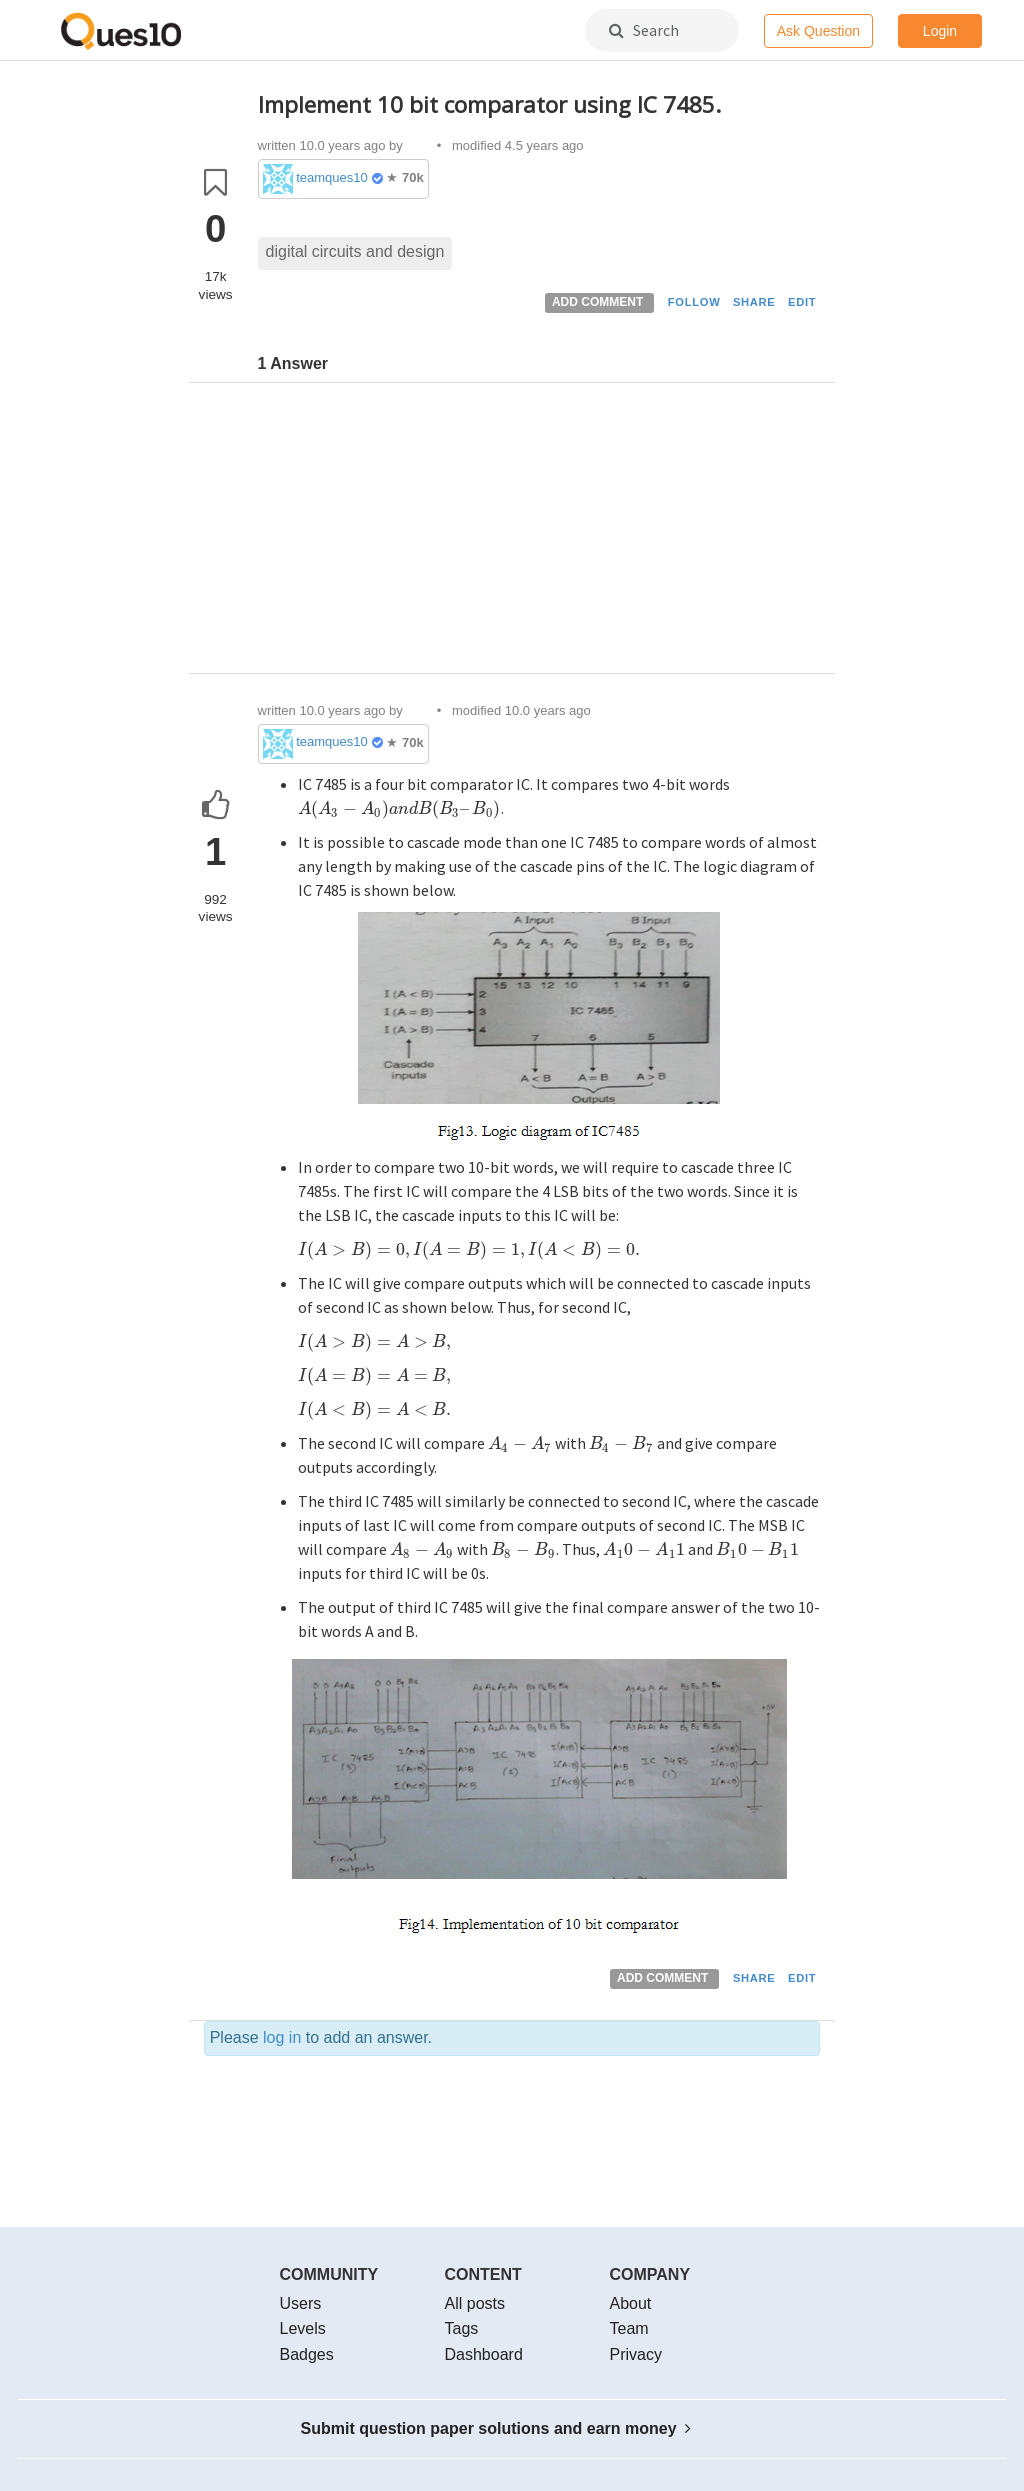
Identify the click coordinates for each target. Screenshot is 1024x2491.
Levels (303, 2328)
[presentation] (400, 808)
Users (301, 2303)
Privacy (636, 2354)
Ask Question (818, 31)
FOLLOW (694, 302)
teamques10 (332, 177)
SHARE (754, 302)
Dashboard (484, 2354)
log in (282, 2037)
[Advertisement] (539, 533)
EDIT (802, 302)
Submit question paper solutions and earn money (496, 2428)
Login (940, 31)
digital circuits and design (355, 251)
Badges (307, 2354)
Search (644, 30)
